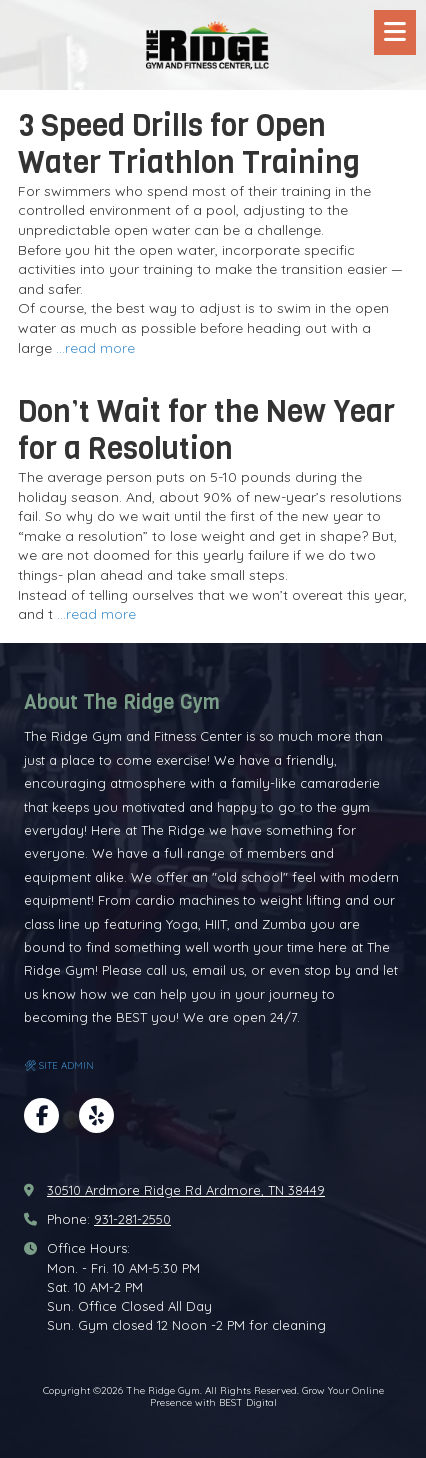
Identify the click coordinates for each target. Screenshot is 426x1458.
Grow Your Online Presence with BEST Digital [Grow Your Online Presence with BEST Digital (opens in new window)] (267, 1396)
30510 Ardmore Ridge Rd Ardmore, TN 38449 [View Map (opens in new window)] (186, 1190)
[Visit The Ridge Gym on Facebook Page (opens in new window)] (41, 1115)
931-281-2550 (132, 1219)
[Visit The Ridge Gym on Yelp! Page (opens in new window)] (96, 1115)
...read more (95, 348)
